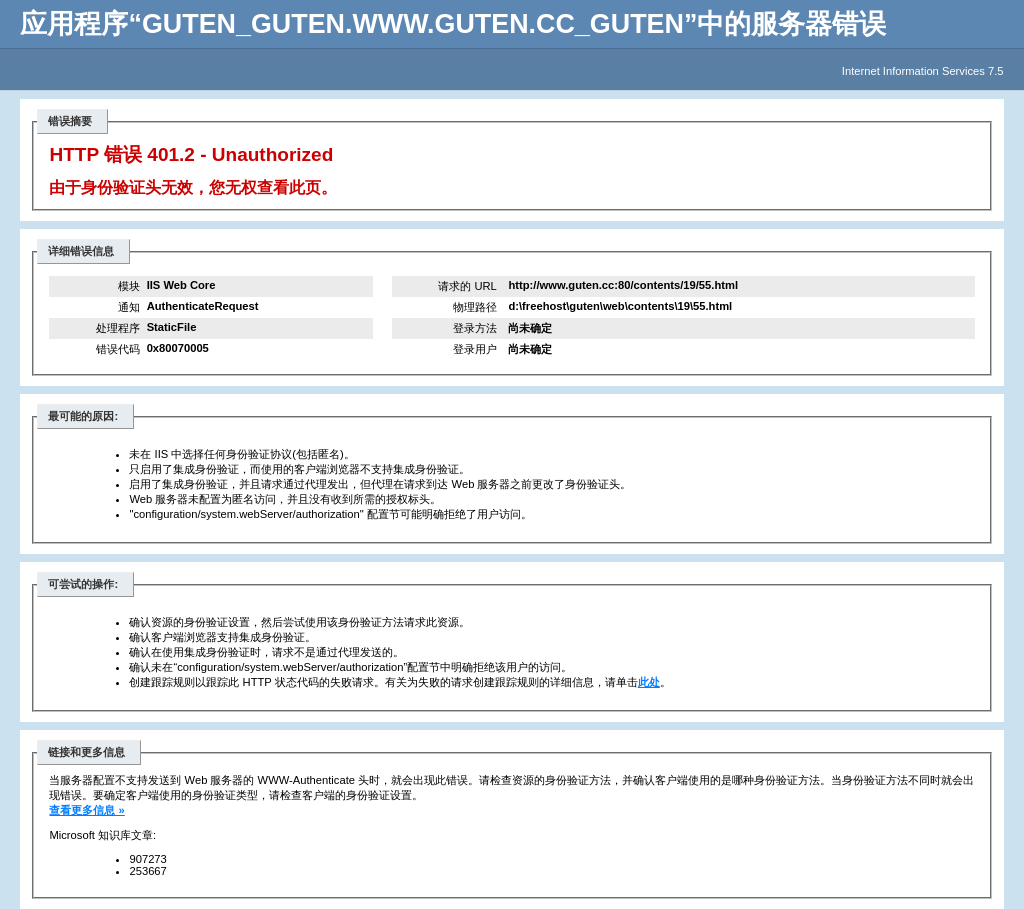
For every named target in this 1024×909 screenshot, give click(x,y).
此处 (649, 682)
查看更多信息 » (86, 810)
